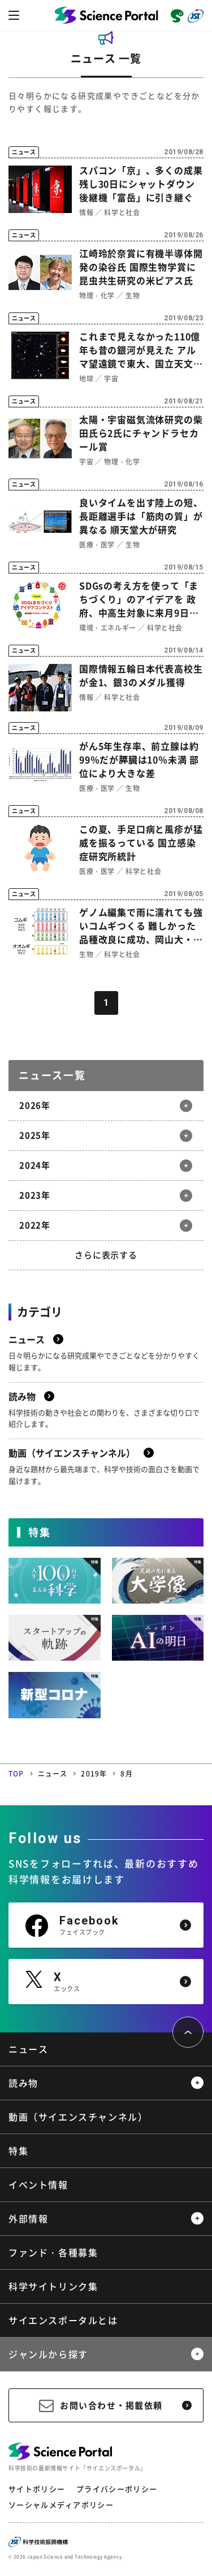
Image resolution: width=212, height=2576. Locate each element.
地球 (86, 378)
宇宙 (111, 378)
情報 (86, 212)
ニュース (53, 1774)
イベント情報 (38, 2184)
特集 (18, 2150)
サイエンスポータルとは (63, 2320)
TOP (16, 1774)
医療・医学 (97, 545)
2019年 (94, 1774)
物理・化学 (97, 295)
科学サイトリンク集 (53, 2286)
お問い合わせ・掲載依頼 (111, 2405)
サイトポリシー (36, 2488)
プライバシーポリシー (116, 2488)
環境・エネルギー (107, 628)
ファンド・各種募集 (53, 2252)
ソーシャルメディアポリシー (61, 2504)
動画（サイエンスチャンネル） (78, 2116)
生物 (133, 295)
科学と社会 (122, 212)
